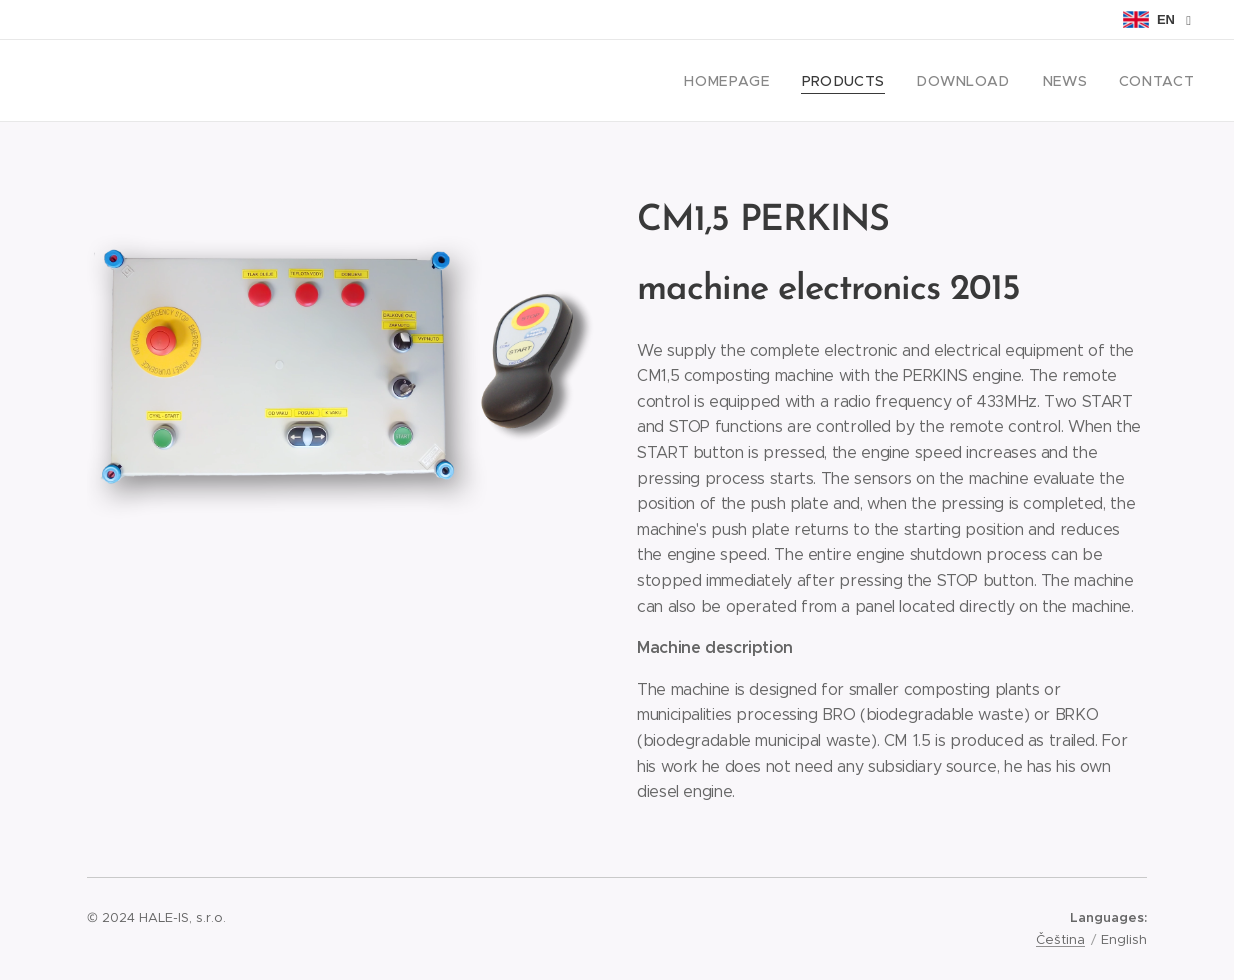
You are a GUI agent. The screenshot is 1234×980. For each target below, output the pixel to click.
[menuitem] (764, 81)
